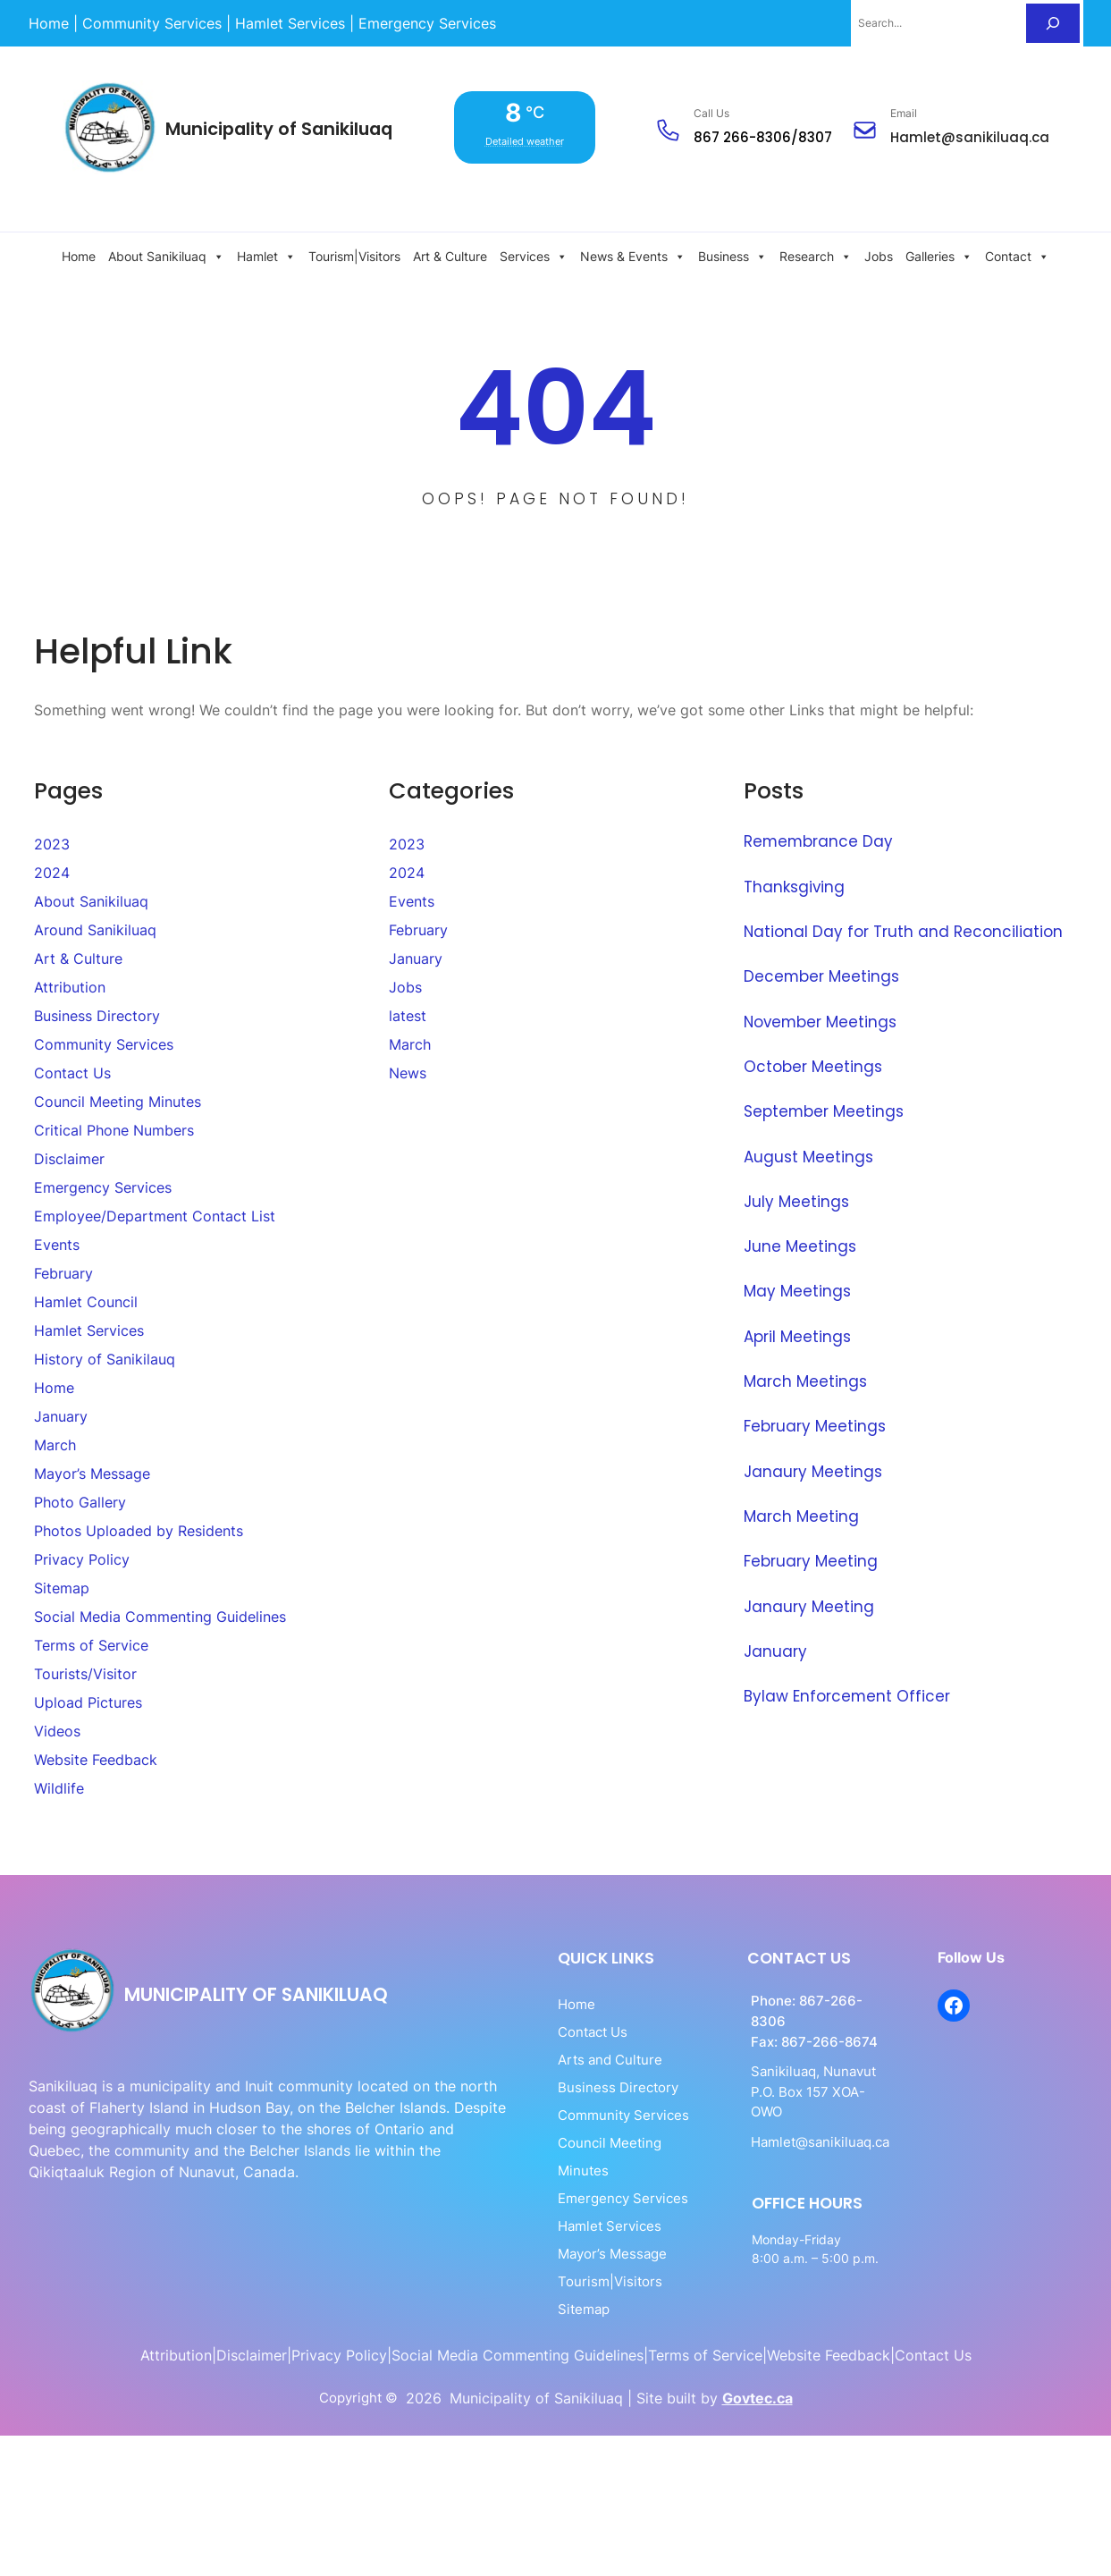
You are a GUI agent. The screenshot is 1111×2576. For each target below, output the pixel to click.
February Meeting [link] (811, 1557)
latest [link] (407, 1016)
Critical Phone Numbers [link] (114, 1130)
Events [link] (57, 1245)
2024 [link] (52, 873)
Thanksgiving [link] (795, 886)
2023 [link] (52, 844)
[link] (49, 23)
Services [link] (534, 256)
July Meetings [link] (797, 1200)
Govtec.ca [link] (757, 2364)
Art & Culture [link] (450, 256)
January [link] (61, 1416)
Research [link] (815, 256)
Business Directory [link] (97, 1016)
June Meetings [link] (800, 1244)
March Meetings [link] (806, 1378)
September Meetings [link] (824, 1110)
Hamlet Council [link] (86, 1302)
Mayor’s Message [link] (92, 1473)
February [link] (63, 1273)
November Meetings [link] (822, 1020)
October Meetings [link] (813, 1066)
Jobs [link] (878, 256)
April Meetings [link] (798, 1334)
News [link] (407, 1073)
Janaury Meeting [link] (809, 1602)
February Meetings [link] (815, 1423)
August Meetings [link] (810, 1155)
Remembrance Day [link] (819, 841)
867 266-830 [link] (737, 137)
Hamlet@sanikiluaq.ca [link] (969, 137)
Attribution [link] (69, 987)
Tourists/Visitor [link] (85, 1674)
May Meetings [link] (798, 1289)
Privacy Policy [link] (82, 1559)
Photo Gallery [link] (80, 1502)
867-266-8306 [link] (807, 2000)
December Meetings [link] (822, 975)
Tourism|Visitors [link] (354, 256)
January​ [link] (775, 1647)
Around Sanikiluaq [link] (95, 930)
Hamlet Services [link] (89, 1330)
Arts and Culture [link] (547, 2058)
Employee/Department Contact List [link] (154, 1216)
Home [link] (79, 256)
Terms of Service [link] (91, 1645)
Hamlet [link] (266, 256)
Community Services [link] (103, 1044)
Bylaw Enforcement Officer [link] (848, 1691)
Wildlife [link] (59, 1788)
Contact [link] (1017, 256)
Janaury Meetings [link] (813, 1468)
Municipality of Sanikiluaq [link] (283, 128)
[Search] (1053, 23)
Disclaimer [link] (69, 1159)
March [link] (55, 1445)
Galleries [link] (938, 256)
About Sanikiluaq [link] (166, 256)
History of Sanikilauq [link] (104, 1359)
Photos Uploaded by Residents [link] (138, 1531)
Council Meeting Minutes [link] (117, 1102)
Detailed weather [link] (529, 141)
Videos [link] (57, 1731)
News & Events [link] (633, 256)
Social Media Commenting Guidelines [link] (160, 1617)
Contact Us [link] (72, 1073)
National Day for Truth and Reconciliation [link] (904, 931)
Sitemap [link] (61, 1588)
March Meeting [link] (801, 1513)
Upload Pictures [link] (88, 1702)
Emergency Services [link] (103, 1187)
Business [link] (732, 256)
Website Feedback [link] (95, 1760)
